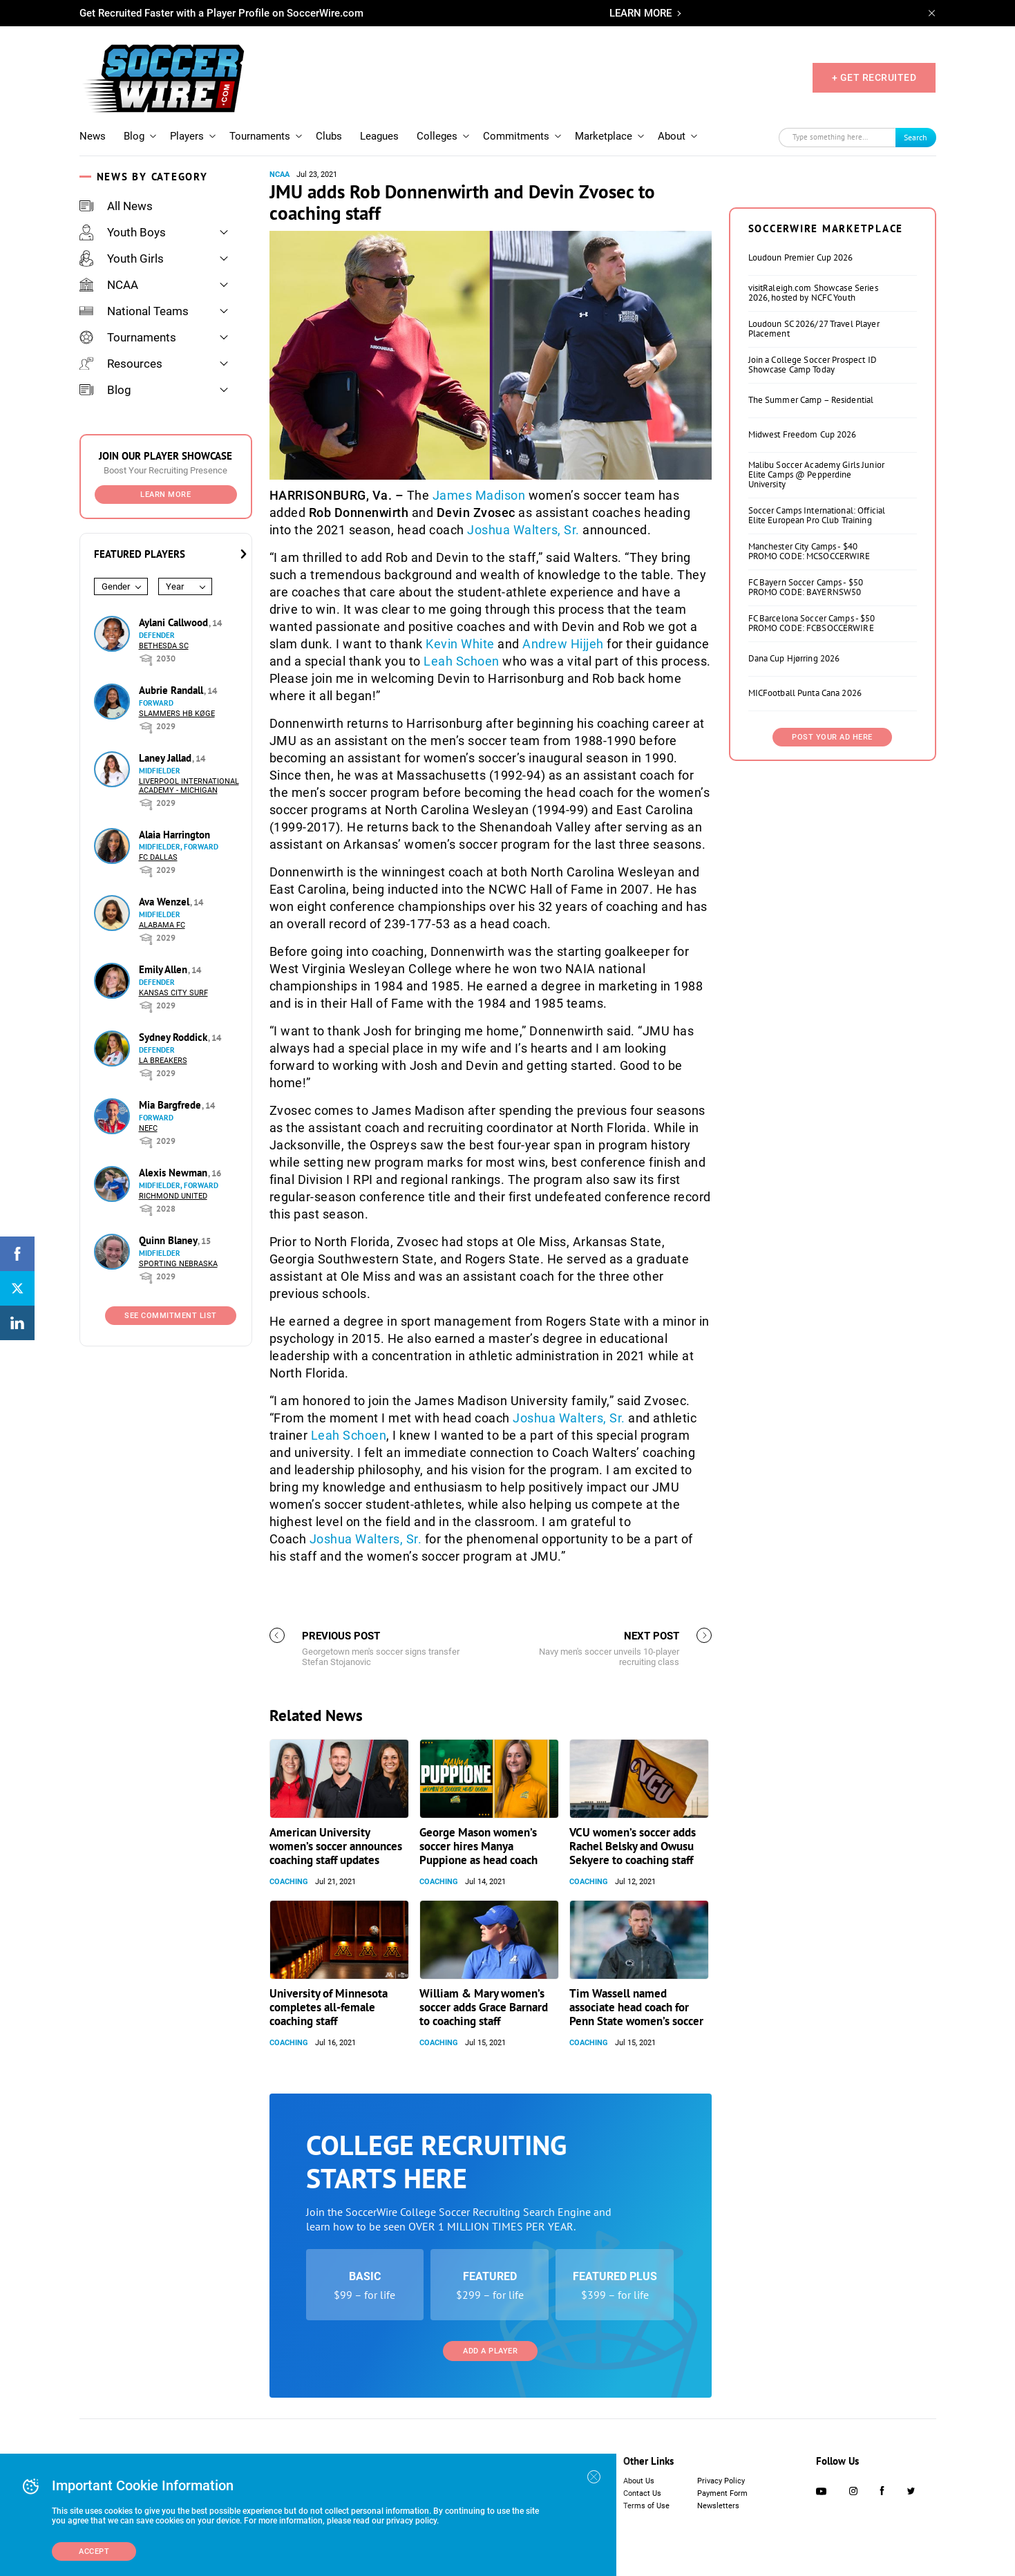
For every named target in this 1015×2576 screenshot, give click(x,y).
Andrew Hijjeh (563, 644)
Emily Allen (164, 969)
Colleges (437, 136)
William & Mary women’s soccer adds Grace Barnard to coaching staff (483, 2007)
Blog (134, 136)
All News (116, 206)
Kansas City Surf (173, 992)
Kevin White (460, 644)
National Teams (134, 311)
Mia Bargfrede (171, 1104)
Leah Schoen (462, 661)
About (671, 136)
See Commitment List (170, 1315)
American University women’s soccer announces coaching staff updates (335, 1846)
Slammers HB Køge (177, 713)
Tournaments (259, 136)
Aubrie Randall (172, 690)
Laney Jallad (166, 757)
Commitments (516, 136)
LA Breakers (163, 1060)
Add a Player (490, 2351)
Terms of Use (646, 2505)
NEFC (148, 1128)
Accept (94, 2551)
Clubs (329, 136)
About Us (638, 2480)
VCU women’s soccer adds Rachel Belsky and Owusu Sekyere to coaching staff (632, 1846)
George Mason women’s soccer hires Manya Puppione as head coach (478, 1846)
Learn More (165, 494)
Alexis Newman (174, 1172)
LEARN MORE (640, 13)
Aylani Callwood (175, 622)
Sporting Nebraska (178, 1263)
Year (175, 586)
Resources (120, 363)
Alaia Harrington (174, 834)
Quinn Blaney (169, 1240)
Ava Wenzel (165, 901)
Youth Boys (122, 232)
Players (187, 136)
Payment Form (722, 2493)
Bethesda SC (164, 645)
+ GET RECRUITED (874, 77)
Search (915, 137)
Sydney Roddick (174, 1037)
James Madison (479, 495)
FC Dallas (158, 857)
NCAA (108, 285)
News (92, 136)
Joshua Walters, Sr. (523, 530)
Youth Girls (121, 258)
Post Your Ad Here (832, 737)
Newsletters (718, 2505)
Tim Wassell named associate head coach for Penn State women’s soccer (636, 2007)
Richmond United (173, 1196)
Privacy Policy (721, 2480)
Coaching (288, 1881)
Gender (116, 586)
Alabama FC (162, 925)
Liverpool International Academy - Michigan (189, 786)
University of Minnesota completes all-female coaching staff (328, 2007)
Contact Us (642, 2493)
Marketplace (603, 136)
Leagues (379, 136)
